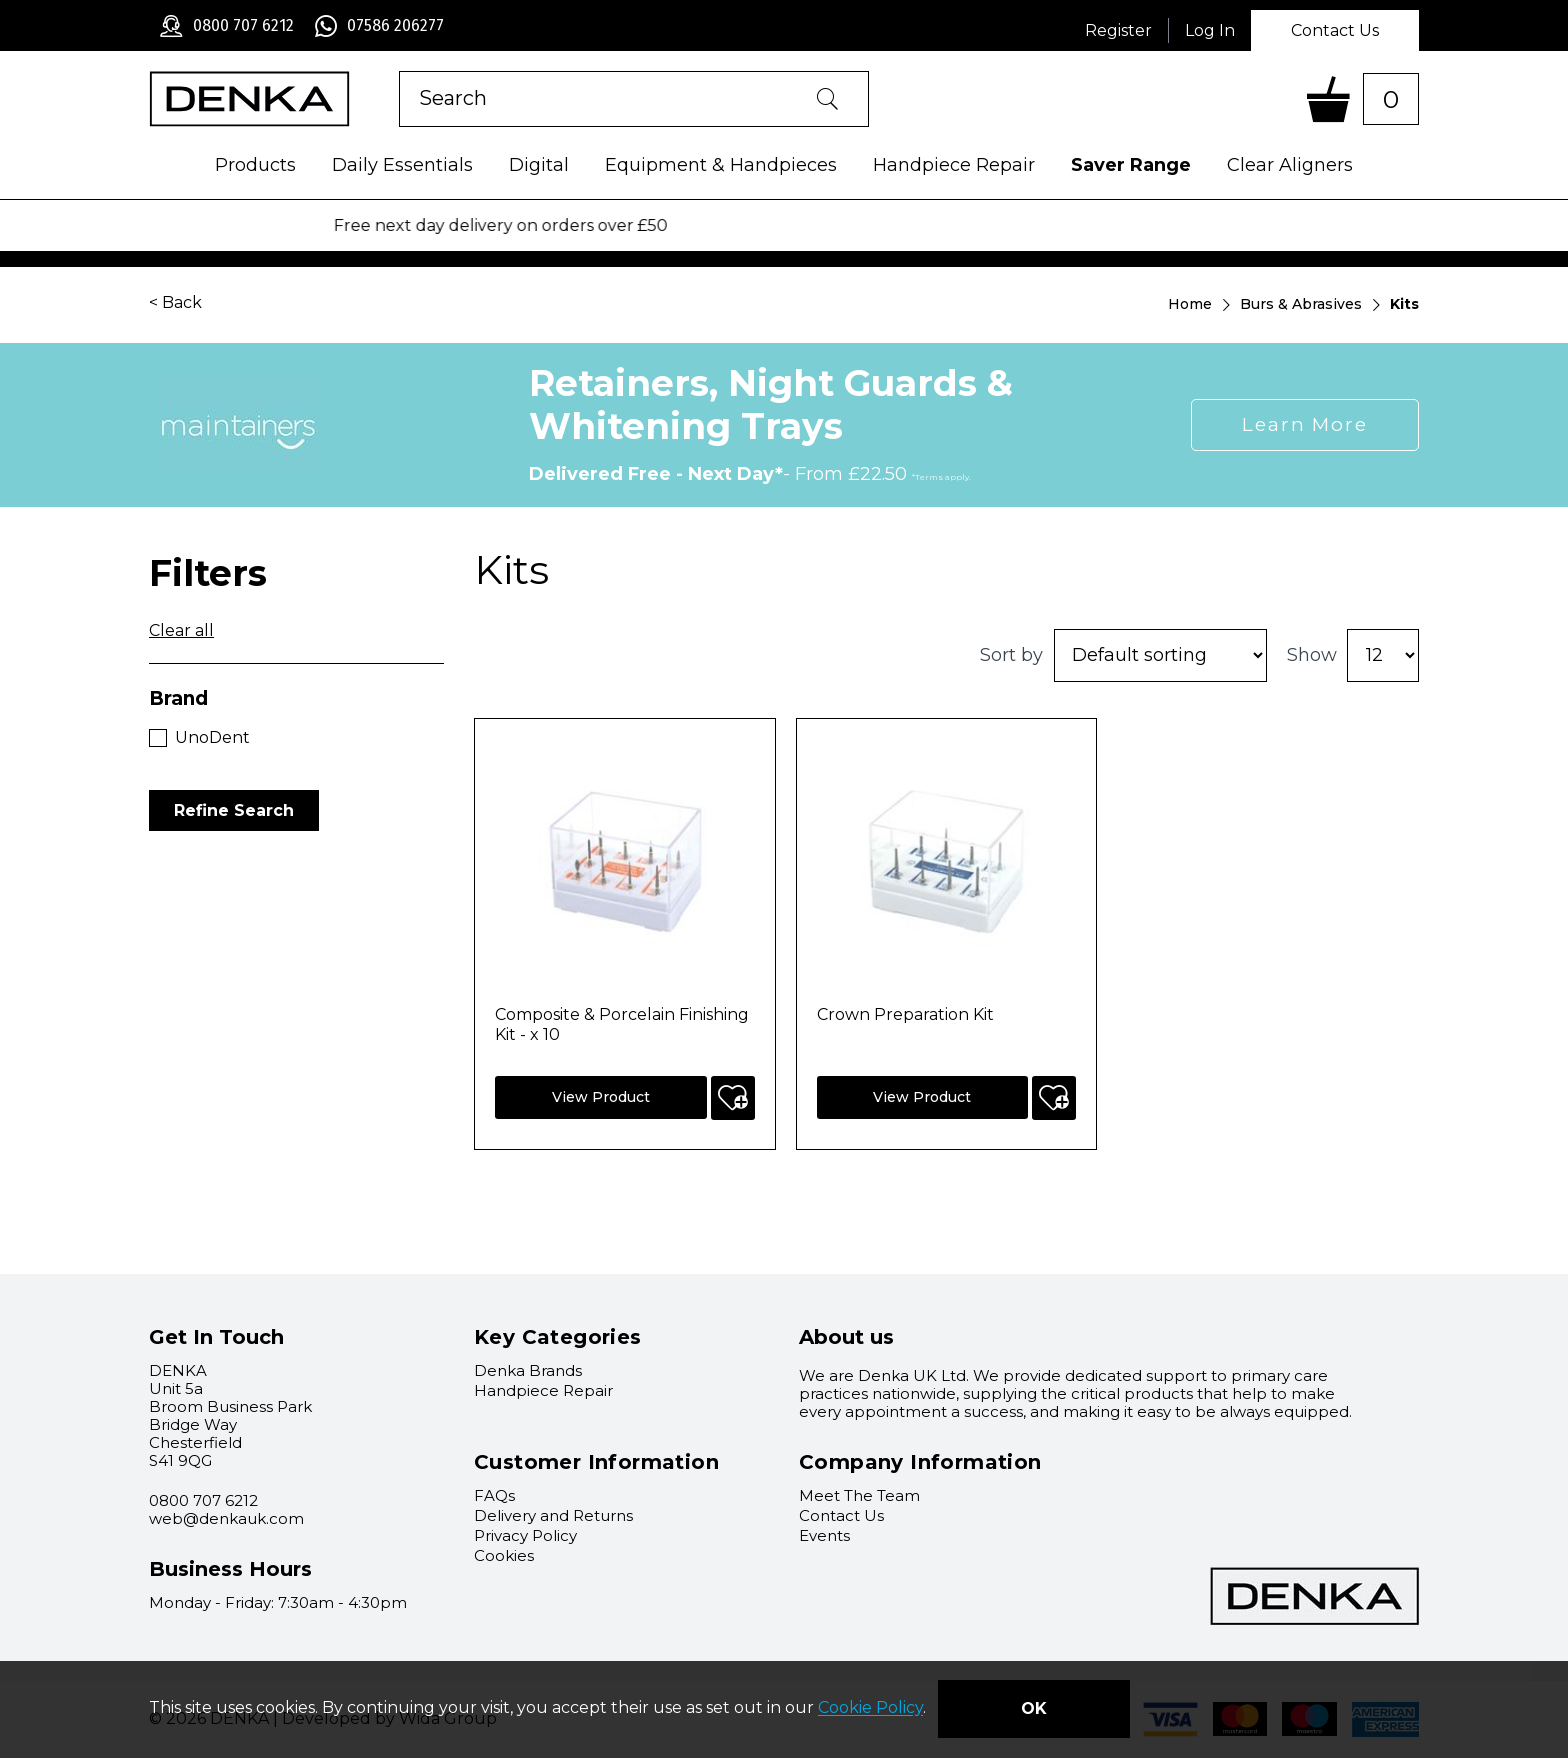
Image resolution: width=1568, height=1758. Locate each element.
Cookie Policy (870, 1708)
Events (824, 1535)
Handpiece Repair (954, 165)
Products (255, 165)
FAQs (494, 1495)
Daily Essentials (402, 165)
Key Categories (558, 1337)
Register (1118, 30)
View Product (601, 1097)
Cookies (504, 1555)
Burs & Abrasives (1301, 304)
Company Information (920, 1462)
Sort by (1011, 655)
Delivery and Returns (553, 1515)
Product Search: (399, 71)
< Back (175, 302)
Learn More (1305, 424)
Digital (539, 165)
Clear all (181, 630)
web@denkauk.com (226, 1518)
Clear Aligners (1290, 165)
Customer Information (596, 1462)
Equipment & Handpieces (721, 165)
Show (1312, 655)
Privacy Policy (525, 1535)
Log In (1210, 30)
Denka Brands (528, 1370)
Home (1190, 304)
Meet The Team (859, 1495)
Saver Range (1131, 165)
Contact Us (1335, 30)
